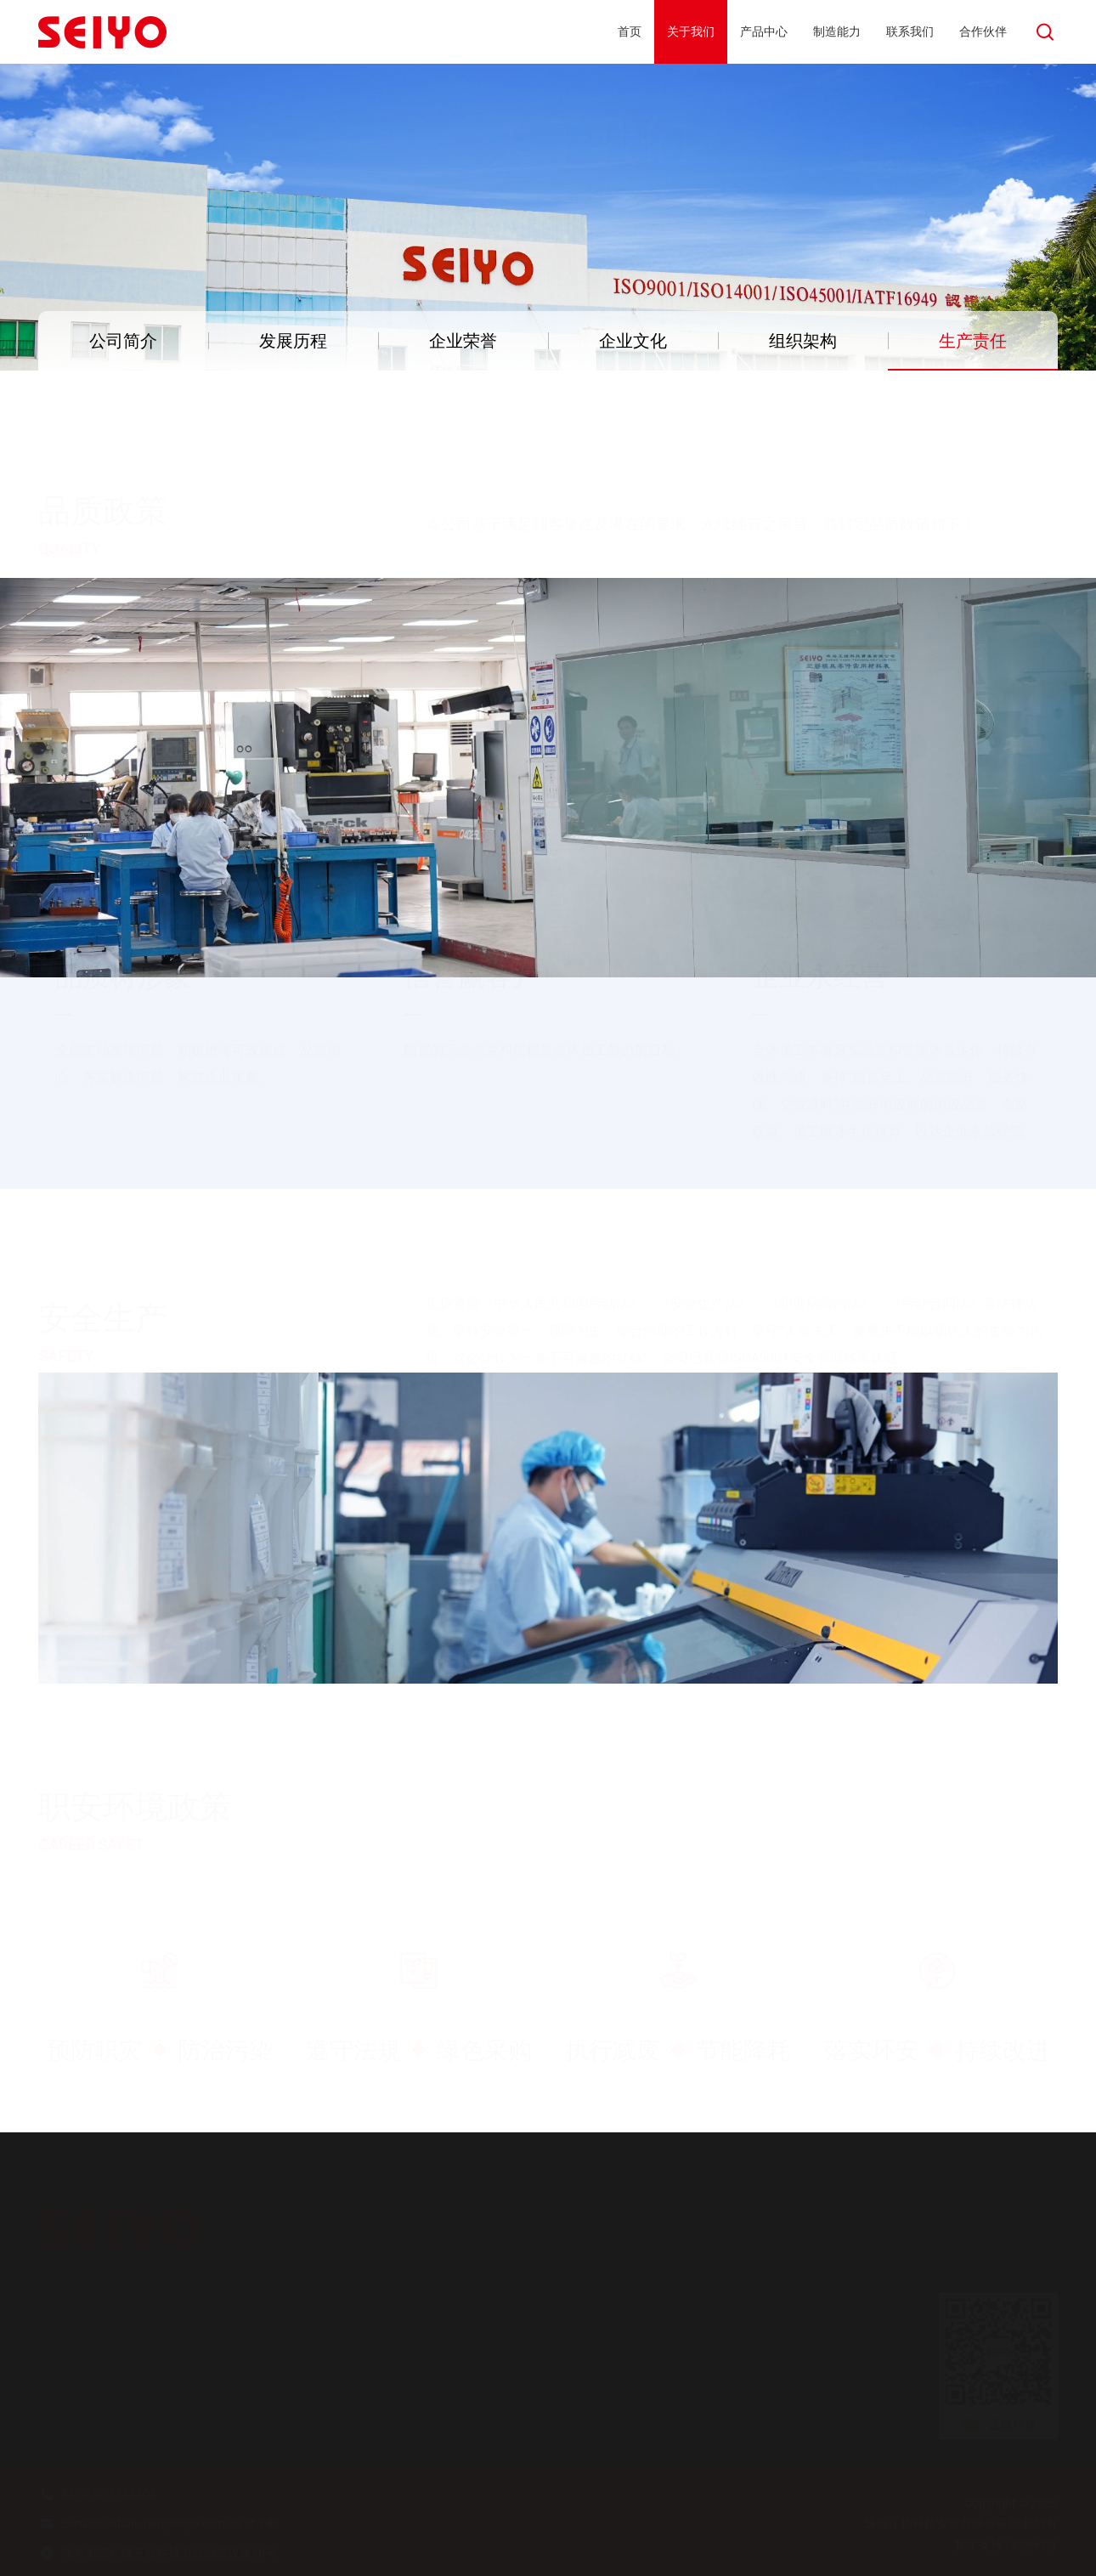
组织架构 (803, 341)
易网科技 (1034, 2544)
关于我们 (68, 2304)
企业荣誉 (463, 341)
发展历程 (293, 341)
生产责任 (973, 341)
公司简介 (123, 341)
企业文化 (633, 341)
